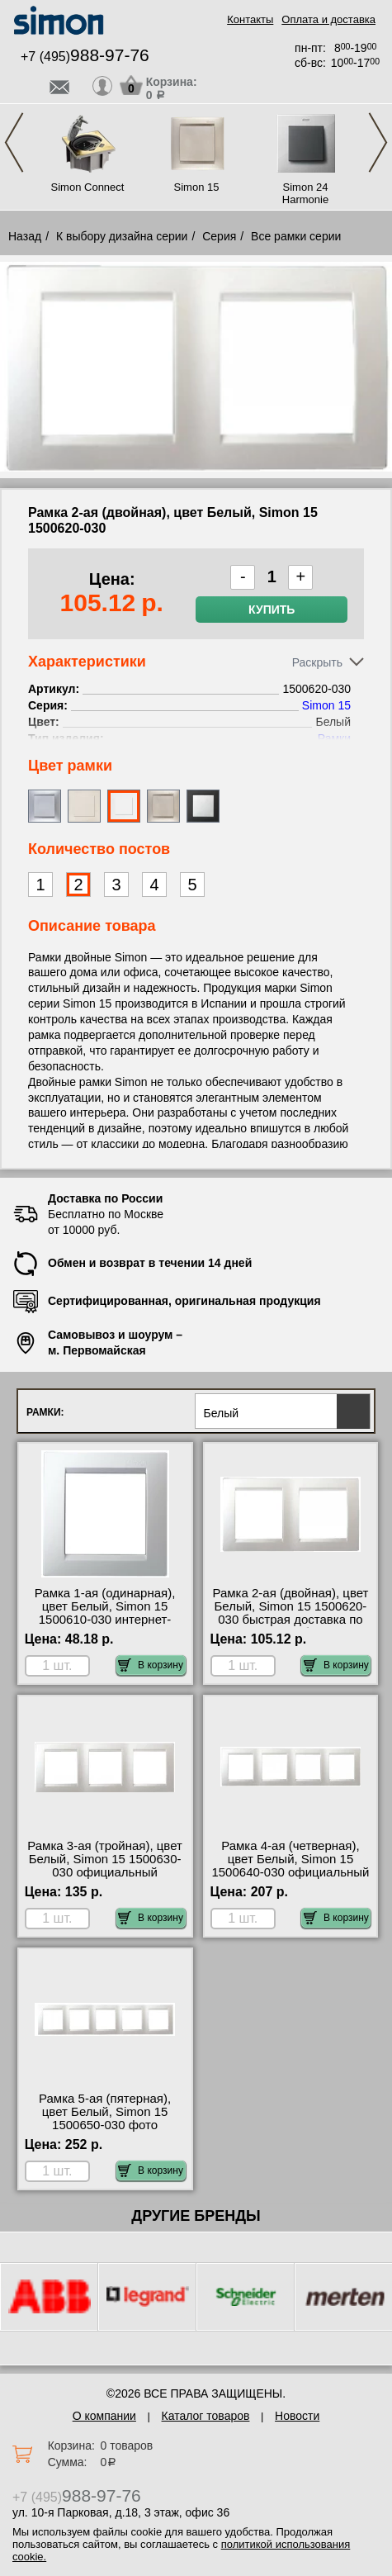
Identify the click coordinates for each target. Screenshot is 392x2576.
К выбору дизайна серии (122, 236)
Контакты (250, 19)
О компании (104, 2415)
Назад (24, 236)
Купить (271, 609)
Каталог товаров (206, 2415)
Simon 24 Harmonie (305, 193)
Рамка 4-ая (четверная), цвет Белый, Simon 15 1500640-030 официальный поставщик (290, 1865)
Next (378, 142)
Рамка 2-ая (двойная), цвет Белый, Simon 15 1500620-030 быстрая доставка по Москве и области (290, 1613)
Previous (14, 142)
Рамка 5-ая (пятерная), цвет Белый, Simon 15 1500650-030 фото (105, 2112)
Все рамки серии (296, 236)
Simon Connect (88, 187)
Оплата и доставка (328, 19)
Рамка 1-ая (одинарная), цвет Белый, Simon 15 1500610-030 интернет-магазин (105, 1613)
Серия (219, 236)
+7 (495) (85, 57)
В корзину (150, 1665)
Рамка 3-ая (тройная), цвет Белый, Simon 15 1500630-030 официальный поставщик (104, 1865)
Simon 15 (197, 187)
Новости (297, 2415)
